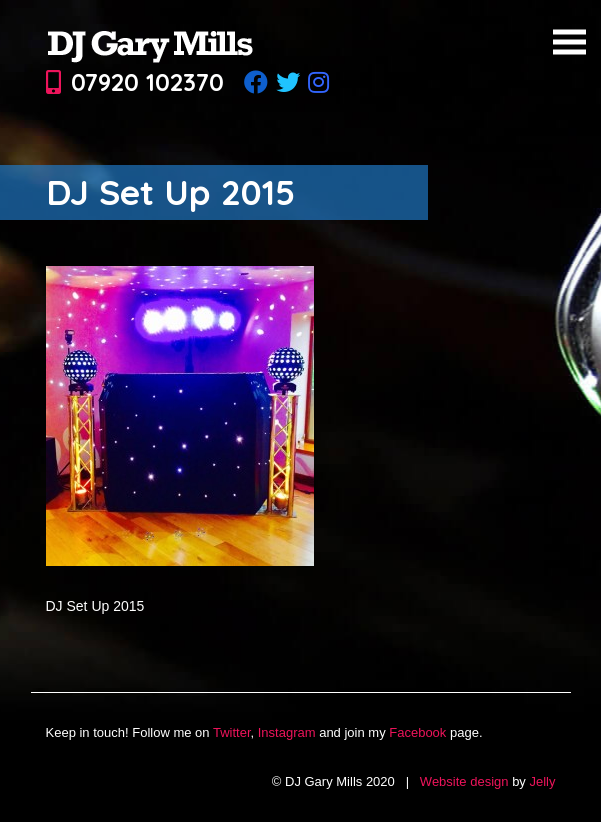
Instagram (287, 732)
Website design (464, 781)
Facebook (417, 732)
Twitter (232, 732)
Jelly (542, 781)
